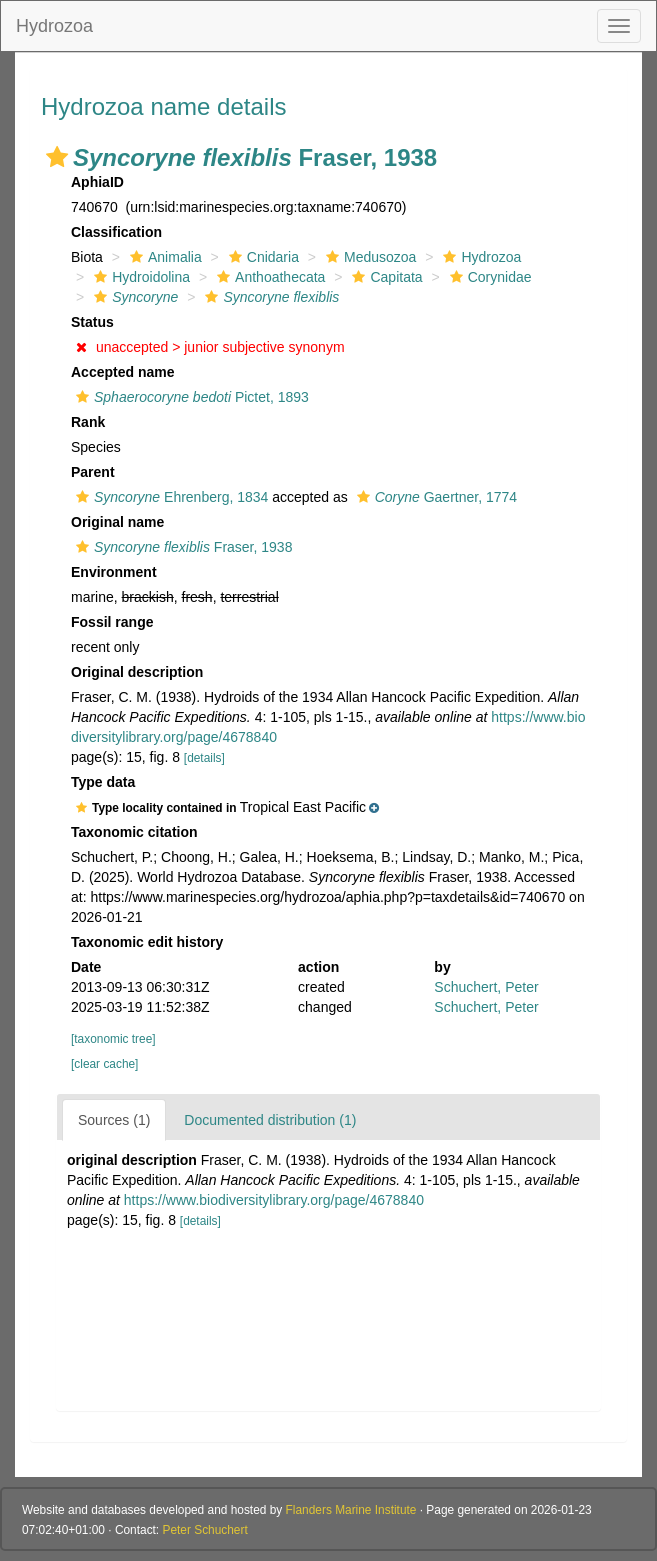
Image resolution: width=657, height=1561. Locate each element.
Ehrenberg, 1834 (169, 497)
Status (92, 322)
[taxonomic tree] (113, 1039)
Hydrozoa (54, 26)
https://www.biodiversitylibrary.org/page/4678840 (274, 1200)
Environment (114, 572)
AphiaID (97, 182)
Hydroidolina (139, 277)
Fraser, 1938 (181, 547)
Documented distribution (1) (270, 1120)
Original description (137, 672)
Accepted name (122, 372)
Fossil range (112, 622)
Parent (93, 472)
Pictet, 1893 (190, 397)
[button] (57, 157)
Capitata (384, 277)
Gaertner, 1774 (434, 497)
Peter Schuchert (204, 1530)
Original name (117, 522)
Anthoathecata (268, 277)
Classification (116, 232)
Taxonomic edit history (147, 942)
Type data (103, 782)
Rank (88, 422)
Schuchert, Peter (486, 987)
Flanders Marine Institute (351, 1510)
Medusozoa (368, 257)
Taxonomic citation (134, 832)
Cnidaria (261, 257)
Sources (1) (114, 1120)
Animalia (163, 257)
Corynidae (488, 277)
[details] (204, 758)
